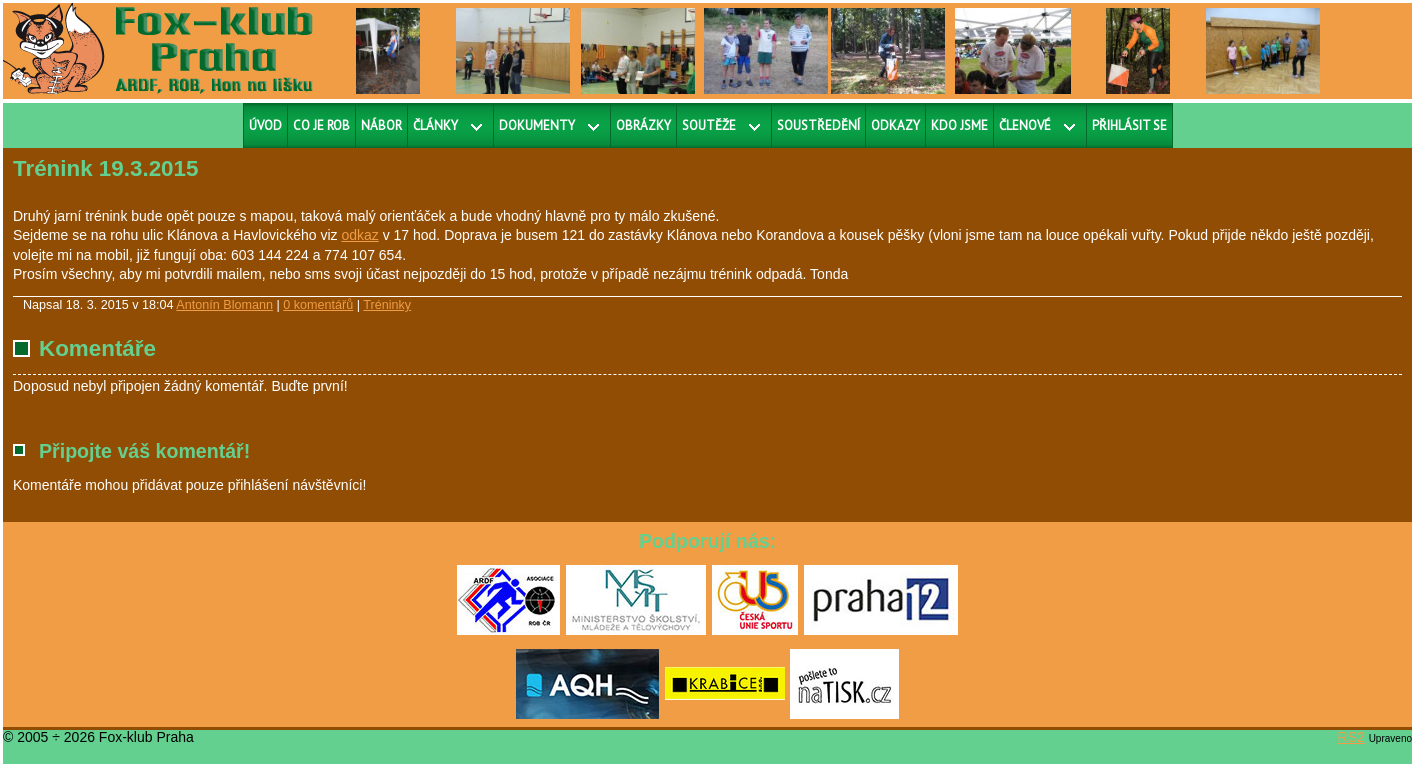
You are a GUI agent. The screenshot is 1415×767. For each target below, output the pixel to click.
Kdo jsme (959, 125)
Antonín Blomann (224, 305)
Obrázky (643, 125)
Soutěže (709, 125)
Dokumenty (537, 125)
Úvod (265, 125)
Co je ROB (321, 125)
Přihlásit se (1129, 125)
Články (435, 125)
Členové (1025, 125)
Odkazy (895, 125)
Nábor (381, 125)
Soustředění (818, 125)
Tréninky (387, 305)
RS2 (1351, 737)
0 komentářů (318, 305)
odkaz (359, 235)
